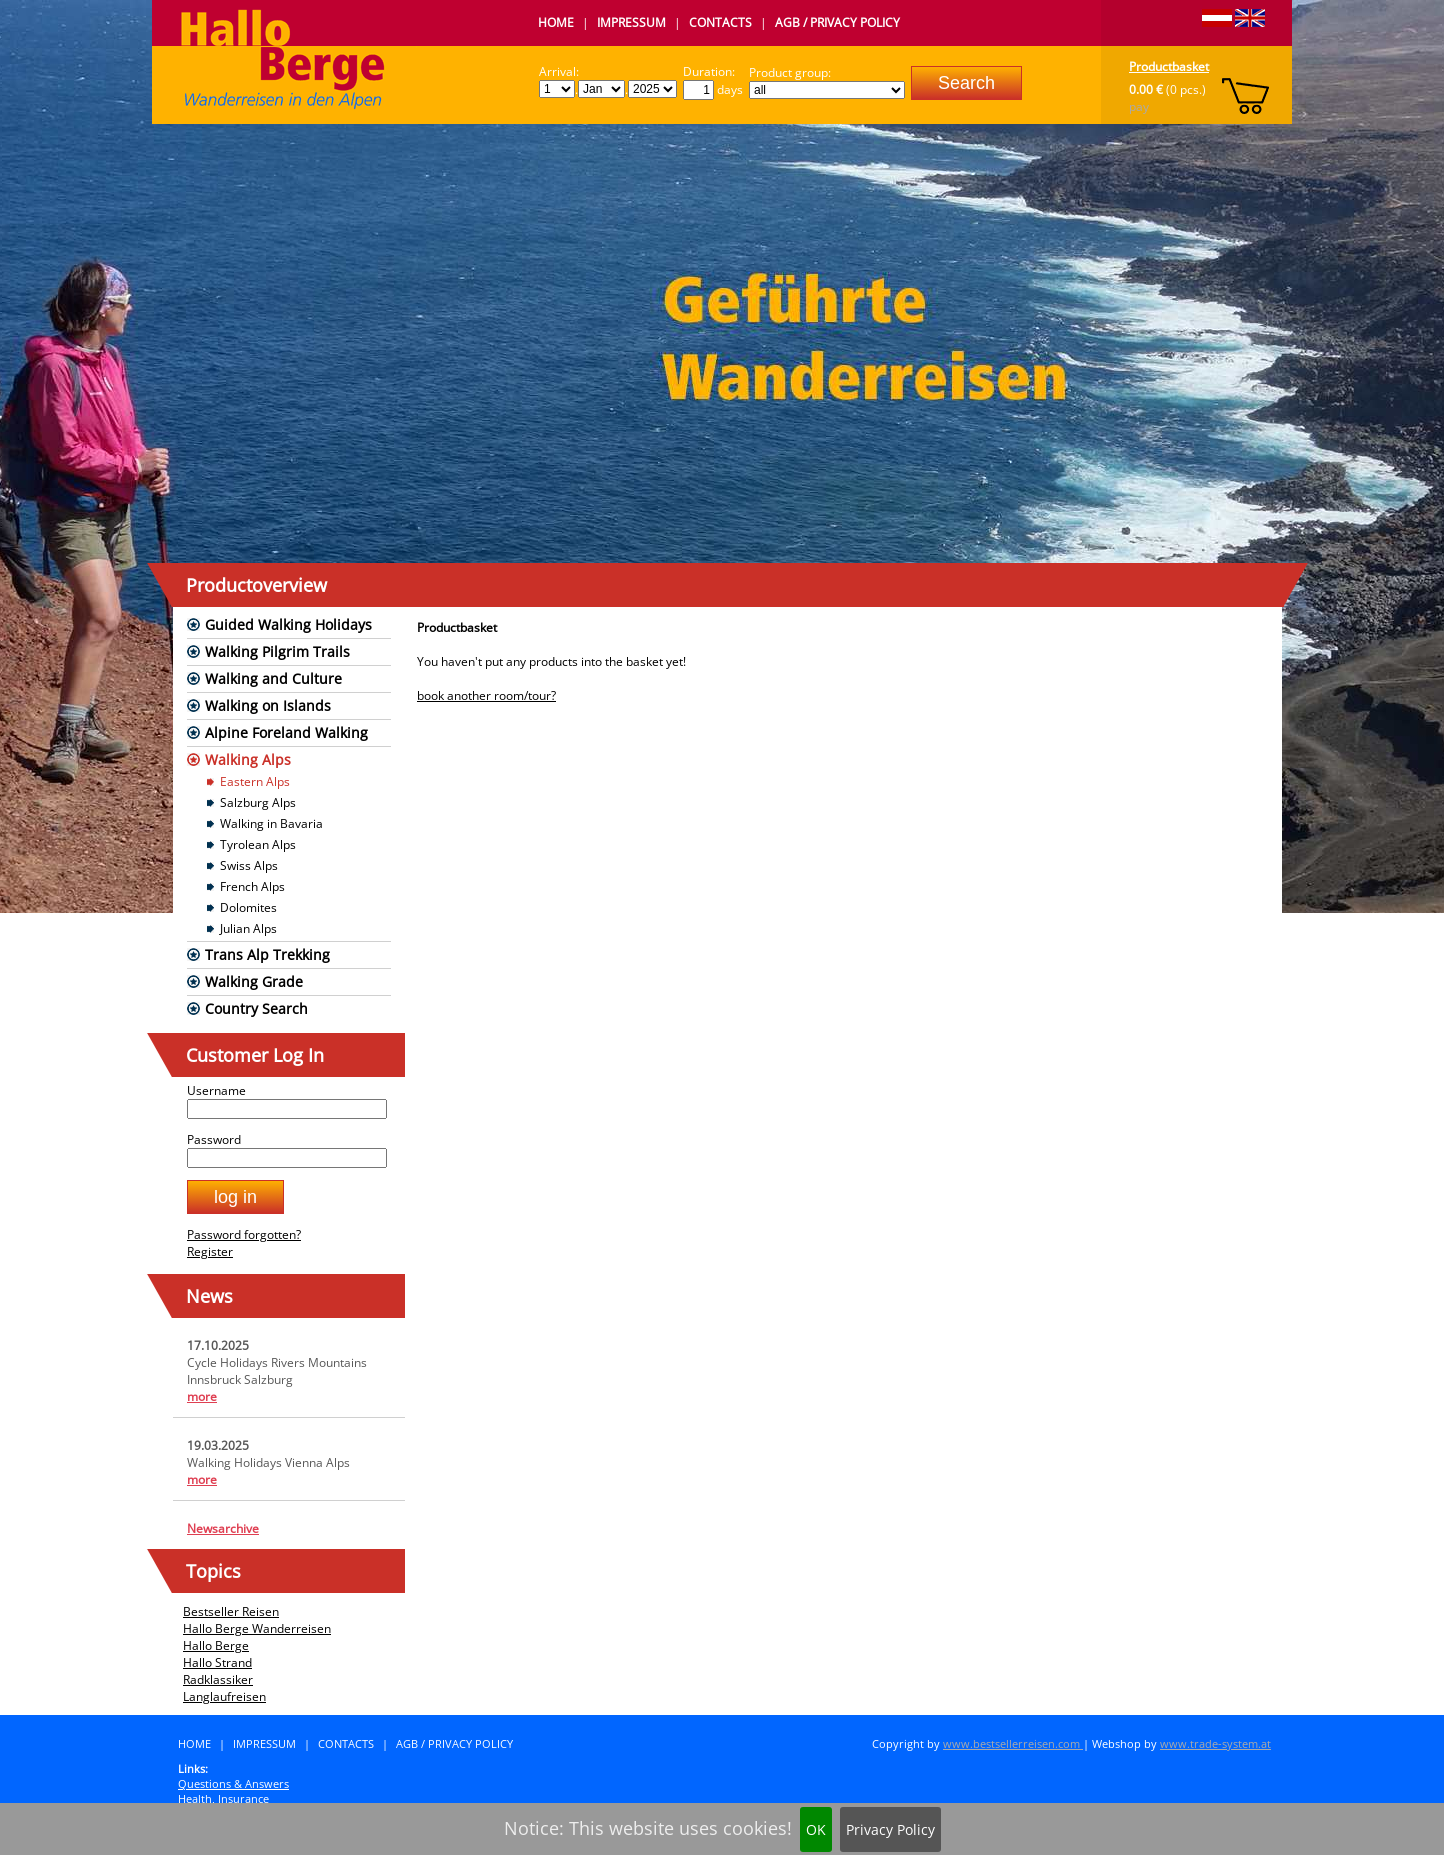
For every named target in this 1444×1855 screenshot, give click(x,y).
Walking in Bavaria (271, 823)
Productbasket (1169, 66)
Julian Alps (248, 928)
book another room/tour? (486, 695)
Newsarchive (223, 1528)
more (202, 1396)
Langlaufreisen (224, 1696)
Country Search (256, 1008)
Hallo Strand (217, 1662)
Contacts (720, 22)
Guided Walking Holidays (288, 624)
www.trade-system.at (1215, 1743)
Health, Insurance (223, 1798)
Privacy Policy (890, 1829)
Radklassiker (218, 1679)
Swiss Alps (249, 865)
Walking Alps (248, 759)
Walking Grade (254, 981)
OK (816, 1829)
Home (556, 22)
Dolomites (248, 907)
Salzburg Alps (258, 802)
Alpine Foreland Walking (286, 732)
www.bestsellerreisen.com (1013, 1743)
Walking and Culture (273, 678)
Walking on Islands (268, 705)
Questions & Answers (233, 1783)
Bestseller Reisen (231, 1611)
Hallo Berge (216, 1645)
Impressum (631, 22)
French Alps (252, 886)
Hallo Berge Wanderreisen (257, 1628)
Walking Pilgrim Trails (277, 651)
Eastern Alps (255, 781)
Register (210, 1251)
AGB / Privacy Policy (837, 22)
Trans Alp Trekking (267, 954)
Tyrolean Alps (258, 844)
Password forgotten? (244, 1234)
